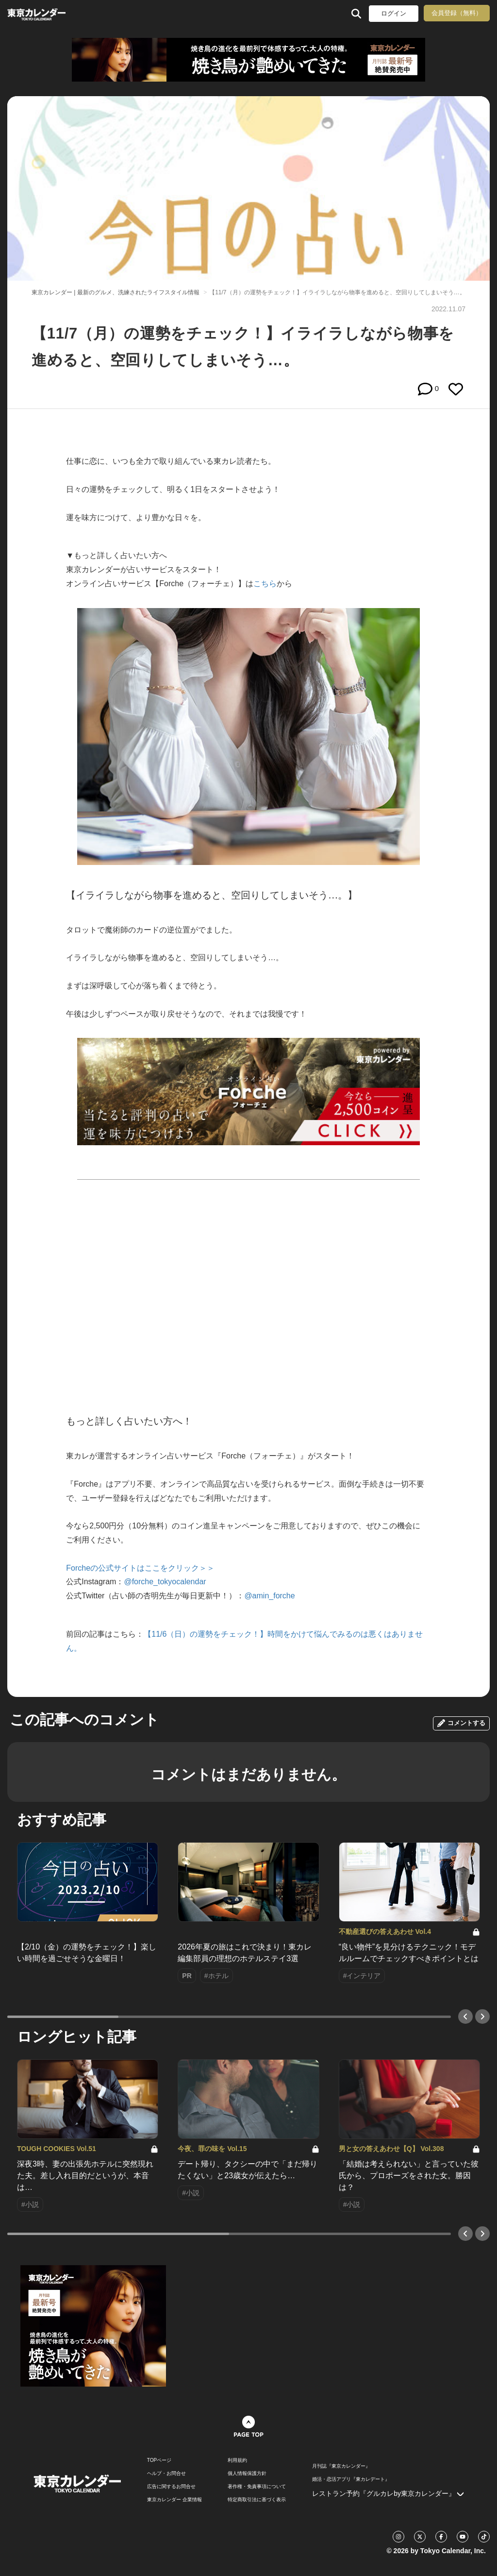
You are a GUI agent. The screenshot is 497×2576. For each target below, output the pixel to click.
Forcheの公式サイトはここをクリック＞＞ (140, 1568)
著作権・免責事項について (257, 2486)
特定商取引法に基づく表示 (257, 2499)
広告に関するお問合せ (171, 2486)
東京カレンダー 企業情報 (174, 2499)
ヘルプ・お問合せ (166, 2473)
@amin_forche (269, 1596)
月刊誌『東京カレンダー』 (341, 2466)
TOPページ (159, 2460)
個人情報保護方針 (247, 2473)
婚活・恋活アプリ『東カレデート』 (351, 2479)
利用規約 (237, 2460)
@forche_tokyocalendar (165, 1581)
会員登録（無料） (456, 13)
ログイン (393, 13)
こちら (265, 583)
